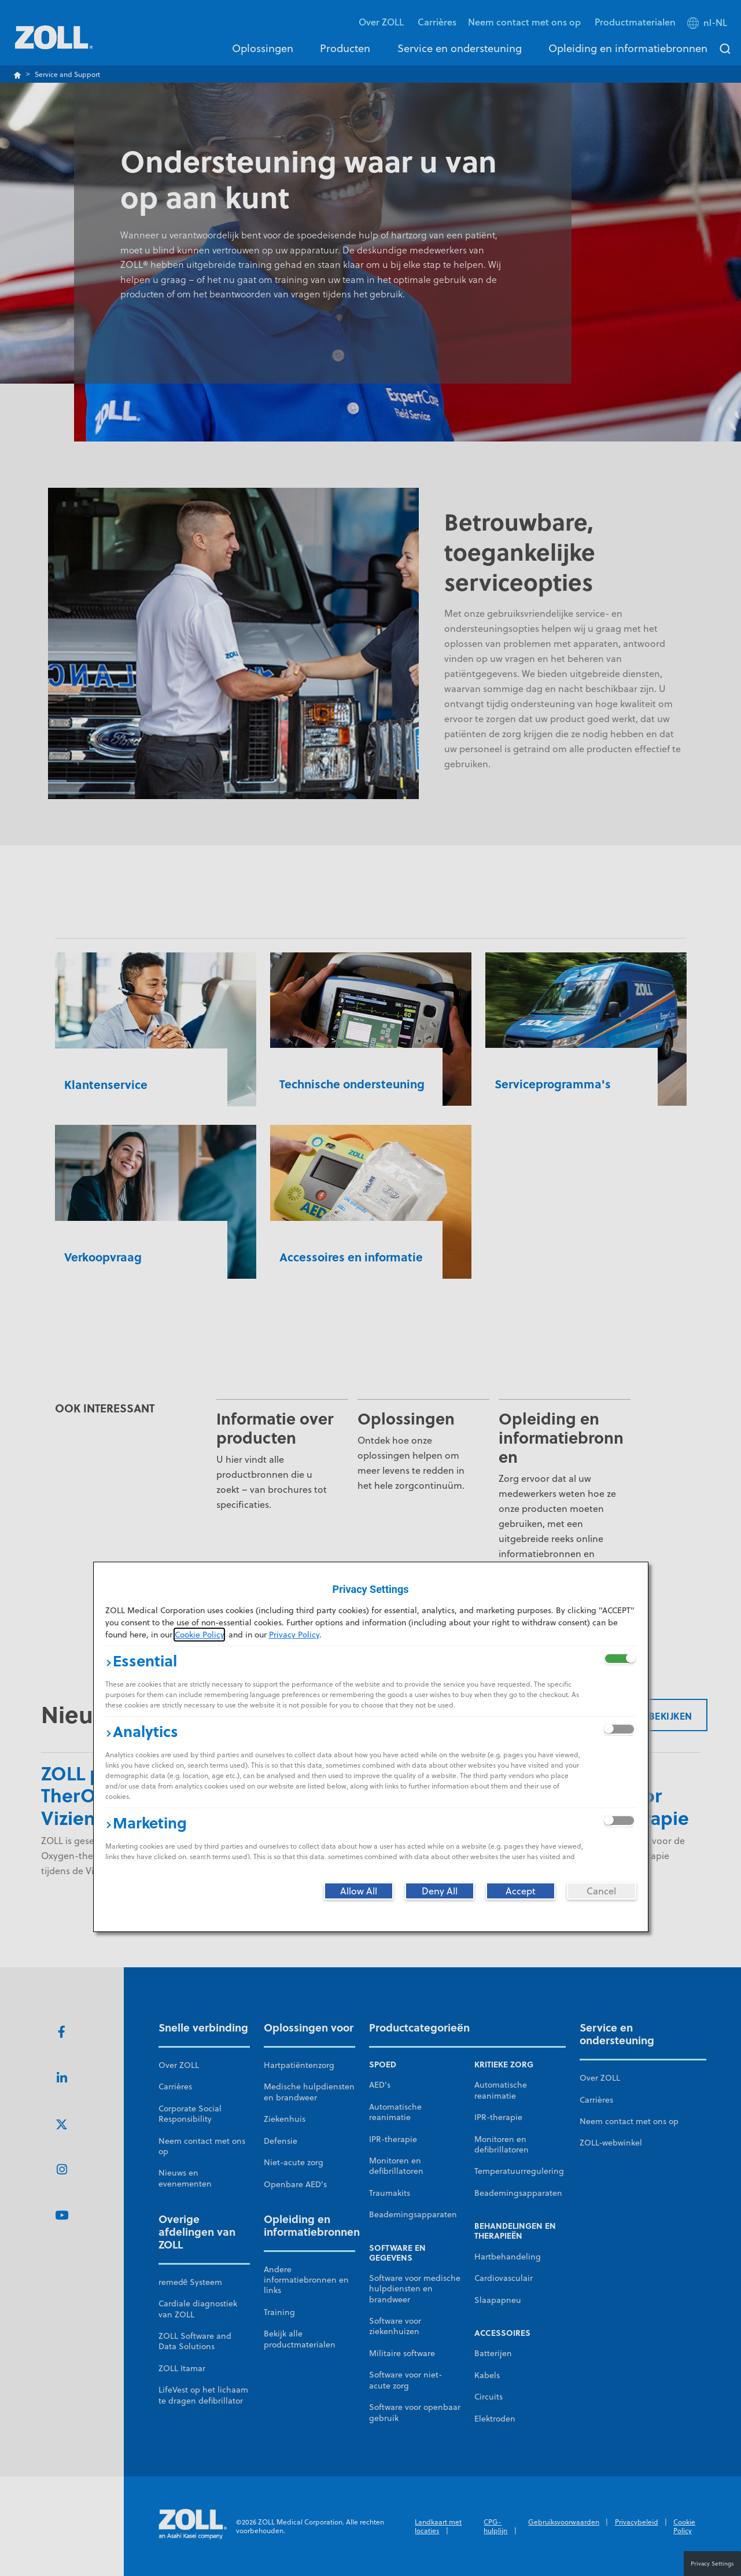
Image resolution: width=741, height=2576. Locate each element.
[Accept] (520, 1891)
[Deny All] (439, 1891)
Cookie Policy (199, 1634)
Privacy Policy (294, 1634)
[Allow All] (358, 1891)
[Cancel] (601, 1891)
